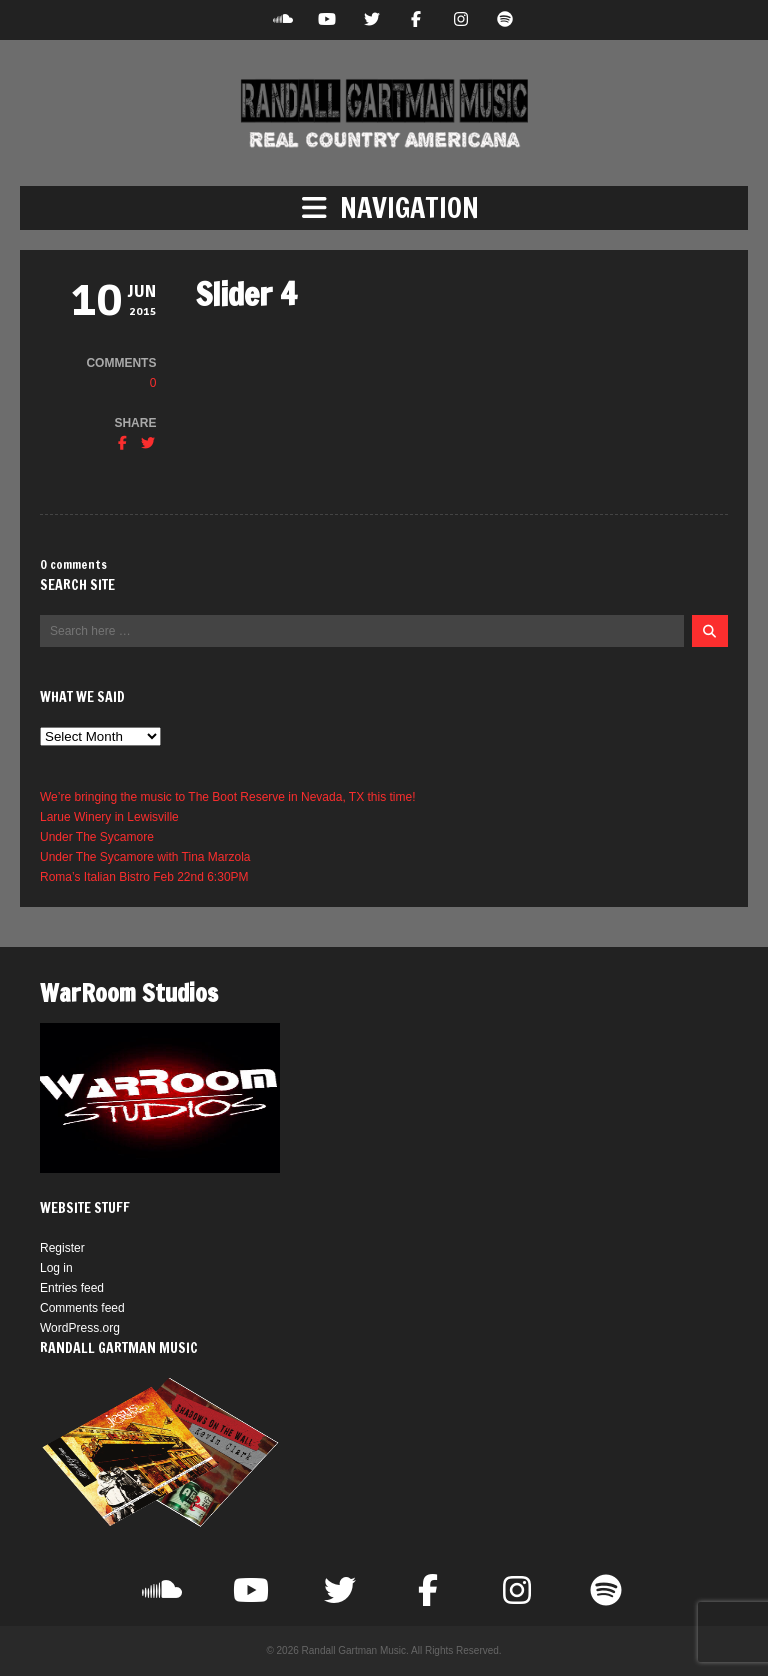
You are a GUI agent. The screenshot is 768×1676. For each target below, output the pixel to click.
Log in (56, 1268)
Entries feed (72, 1288)
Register (62, 1248)
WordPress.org (80, 1328)
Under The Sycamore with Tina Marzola (145, 857)
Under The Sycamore (97, 837)
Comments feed (82, 1308)
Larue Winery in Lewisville (109, 817)
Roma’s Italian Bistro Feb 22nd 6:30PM (144, 877)
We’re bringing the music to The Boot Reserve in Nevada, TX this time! (228, 797)
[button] (384, 208)
